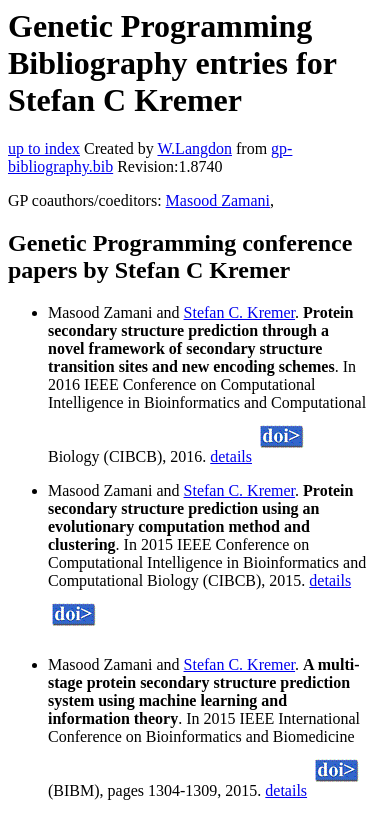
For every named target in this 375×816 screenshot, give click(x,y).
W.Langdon (194, 148)
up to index (44, 148)
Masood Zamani (218, 200)
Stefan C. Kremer (240, 312)
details (231, 456)
